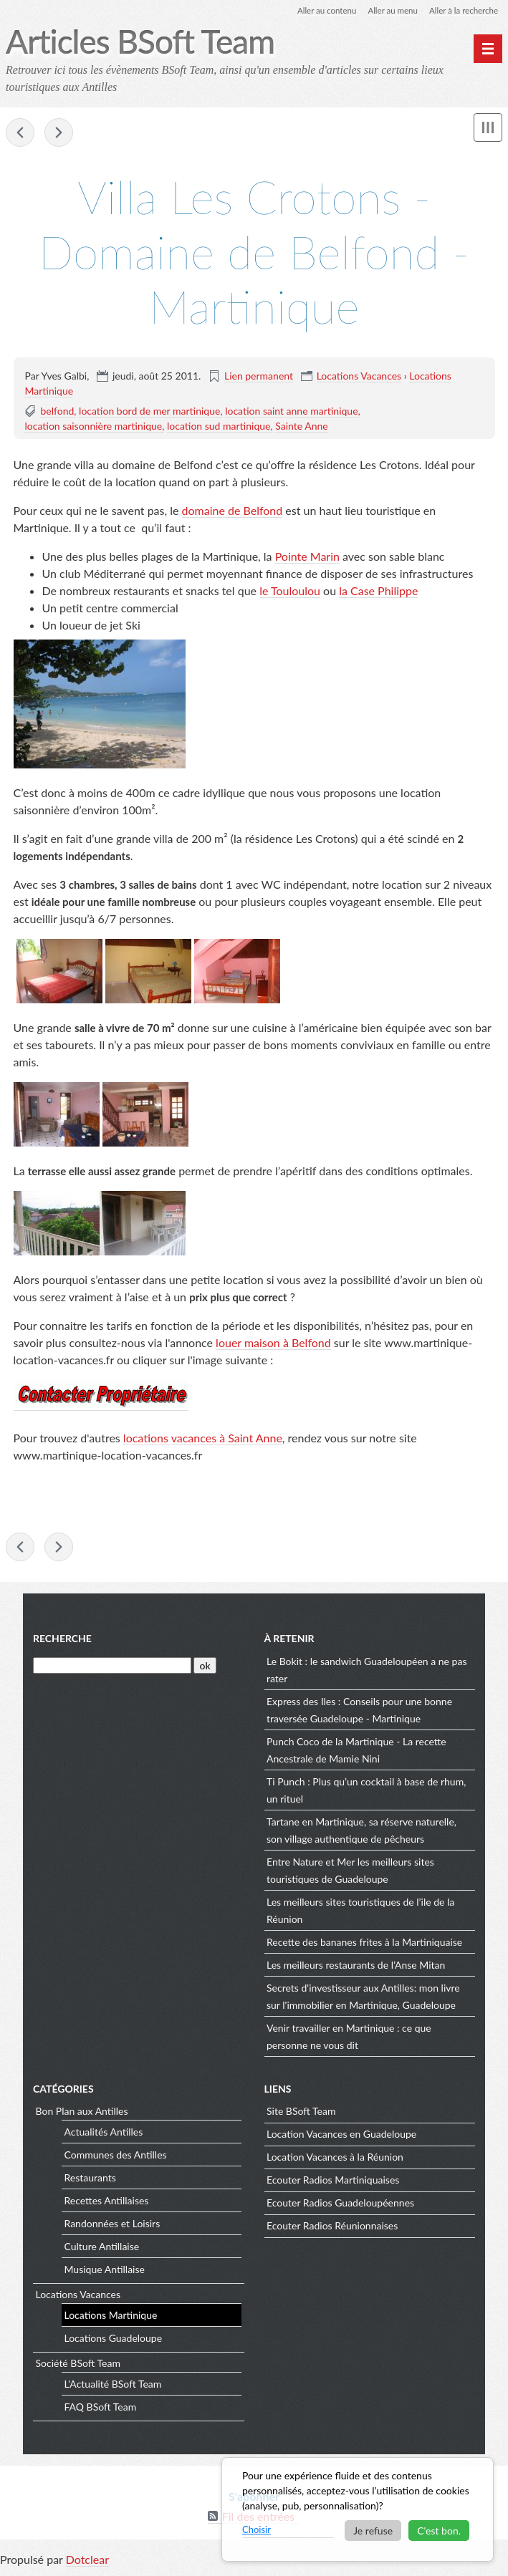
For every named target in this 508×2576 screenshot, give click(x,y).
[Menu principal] (488, 48)
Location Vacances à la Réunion (335, 2159)
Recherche (62, 1641)
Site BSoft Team (301, 2114)
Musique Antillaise (104, 2271)
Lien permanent (258, 376)
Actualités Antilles (103, 2134)
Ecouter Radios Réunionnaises (332, 2228)
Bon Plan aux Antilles (82, 2114)
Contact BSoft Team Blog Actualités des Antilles (58, 133)
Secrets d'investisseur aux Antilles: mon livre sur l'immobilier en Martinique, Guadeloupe (363, 1998)
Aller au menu (389, 10)
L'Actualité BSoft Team (113, 2386)
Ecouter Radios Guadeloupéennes (340, 2205)
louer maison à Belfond (273, 1343)
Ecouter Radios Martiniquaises (333, 2182)
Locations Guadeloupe (113, 2340)
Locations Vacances (359, 376)
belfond (57, 411)
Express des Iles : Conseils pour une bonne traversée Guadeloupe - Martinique (359, 1712)
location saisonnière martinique (93, 426)
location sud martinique (218, 426)
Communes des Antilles (115, 2157)
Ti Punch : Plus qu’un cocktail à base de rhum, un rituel (366, 1792)
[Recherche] (112, 1668)
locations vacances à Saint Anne (202, 1438)
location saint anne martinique (291, 411)
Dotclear (87, 2561)
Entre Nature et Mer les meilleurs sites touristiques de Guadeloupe (350, 1872)
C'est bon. (439, 2530)
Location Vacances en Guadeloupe (341, 2137)
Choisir (256, 2529)
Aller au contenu (320, 10)
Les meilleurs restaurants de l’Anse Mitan (356, 1967)
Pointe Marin (307, 557)
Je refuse (373, 2530)
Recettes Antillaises (106, 2202)
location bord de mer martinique (149, 411)
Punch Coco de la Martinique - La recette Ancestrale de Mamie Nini (356, 1752)
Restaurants (90, 2180)
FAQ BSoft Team (100, 2409)
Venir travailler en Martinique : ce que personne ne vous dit (349, 2038)
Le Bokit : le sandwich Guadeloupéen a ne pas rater (366, 1672)
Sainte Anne (301, 426)
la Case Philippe (378, 591)
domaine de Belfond (232, 511)
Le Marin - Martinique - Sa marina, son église (20, 133)
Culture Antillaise (102, 2248)
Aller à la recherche (462, 10)
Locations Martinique (111, 2317)
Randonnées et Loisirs (112, 2225)
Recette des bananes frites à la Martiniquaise (364, 1944)
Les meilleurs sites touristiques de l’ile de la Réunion (360, 1912)
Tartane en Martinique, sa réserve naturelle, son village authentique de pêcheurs (361, 1832)
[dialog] (357, 2509)
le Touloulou (289, 591)
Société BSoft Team (78, 2366)
